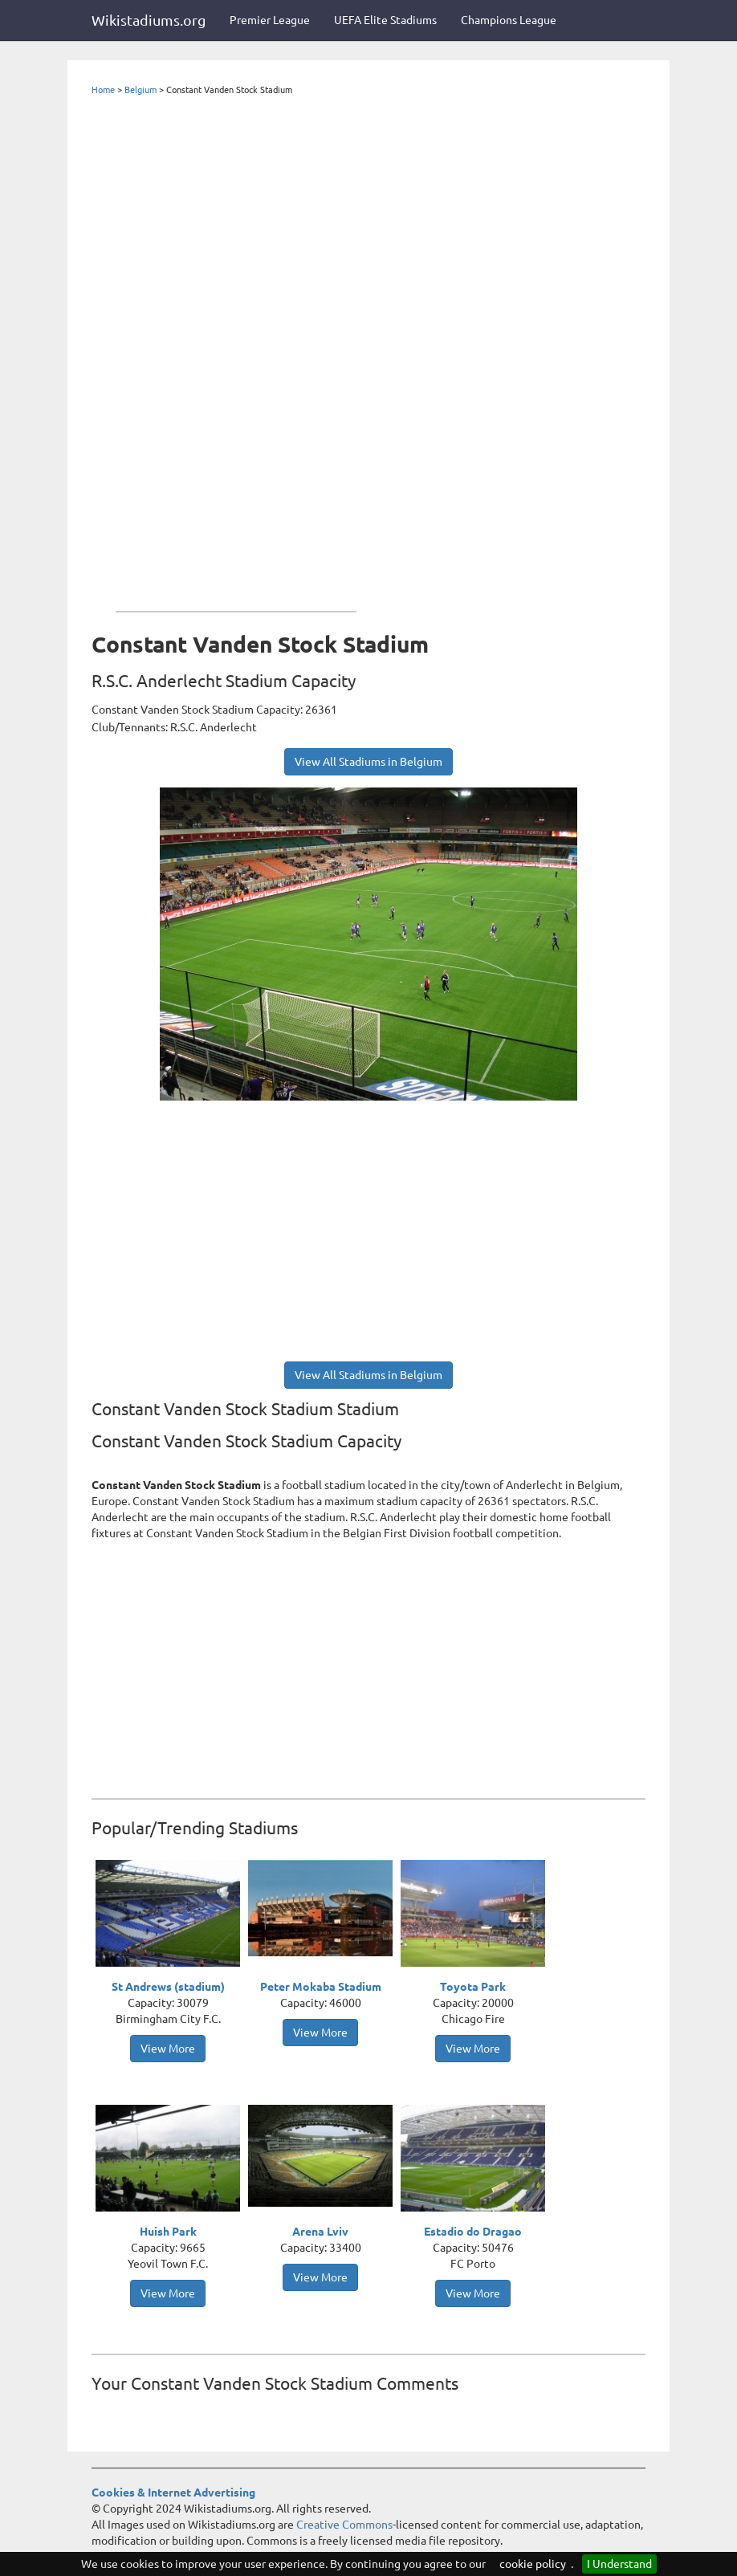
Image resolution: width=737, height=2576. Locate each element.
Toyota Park (473, 1986)
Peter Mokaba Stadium (320, 1986)
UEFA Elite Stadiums (385, 20)
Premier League (270, 20)
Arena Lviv (320, 2231)
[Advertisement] (236, 350)
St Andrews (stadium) (168, 1986)
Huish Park (168, 2231)
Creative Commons (344, 2524)
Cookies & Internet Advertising (173, 2492)
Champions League (508, 20)
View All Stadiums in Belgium (368, 761)
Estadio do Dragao (473, 2231)
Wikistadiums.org (149, 20)
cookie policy (532, 2564)
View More (167, 2048)
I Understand (619, 2564)
